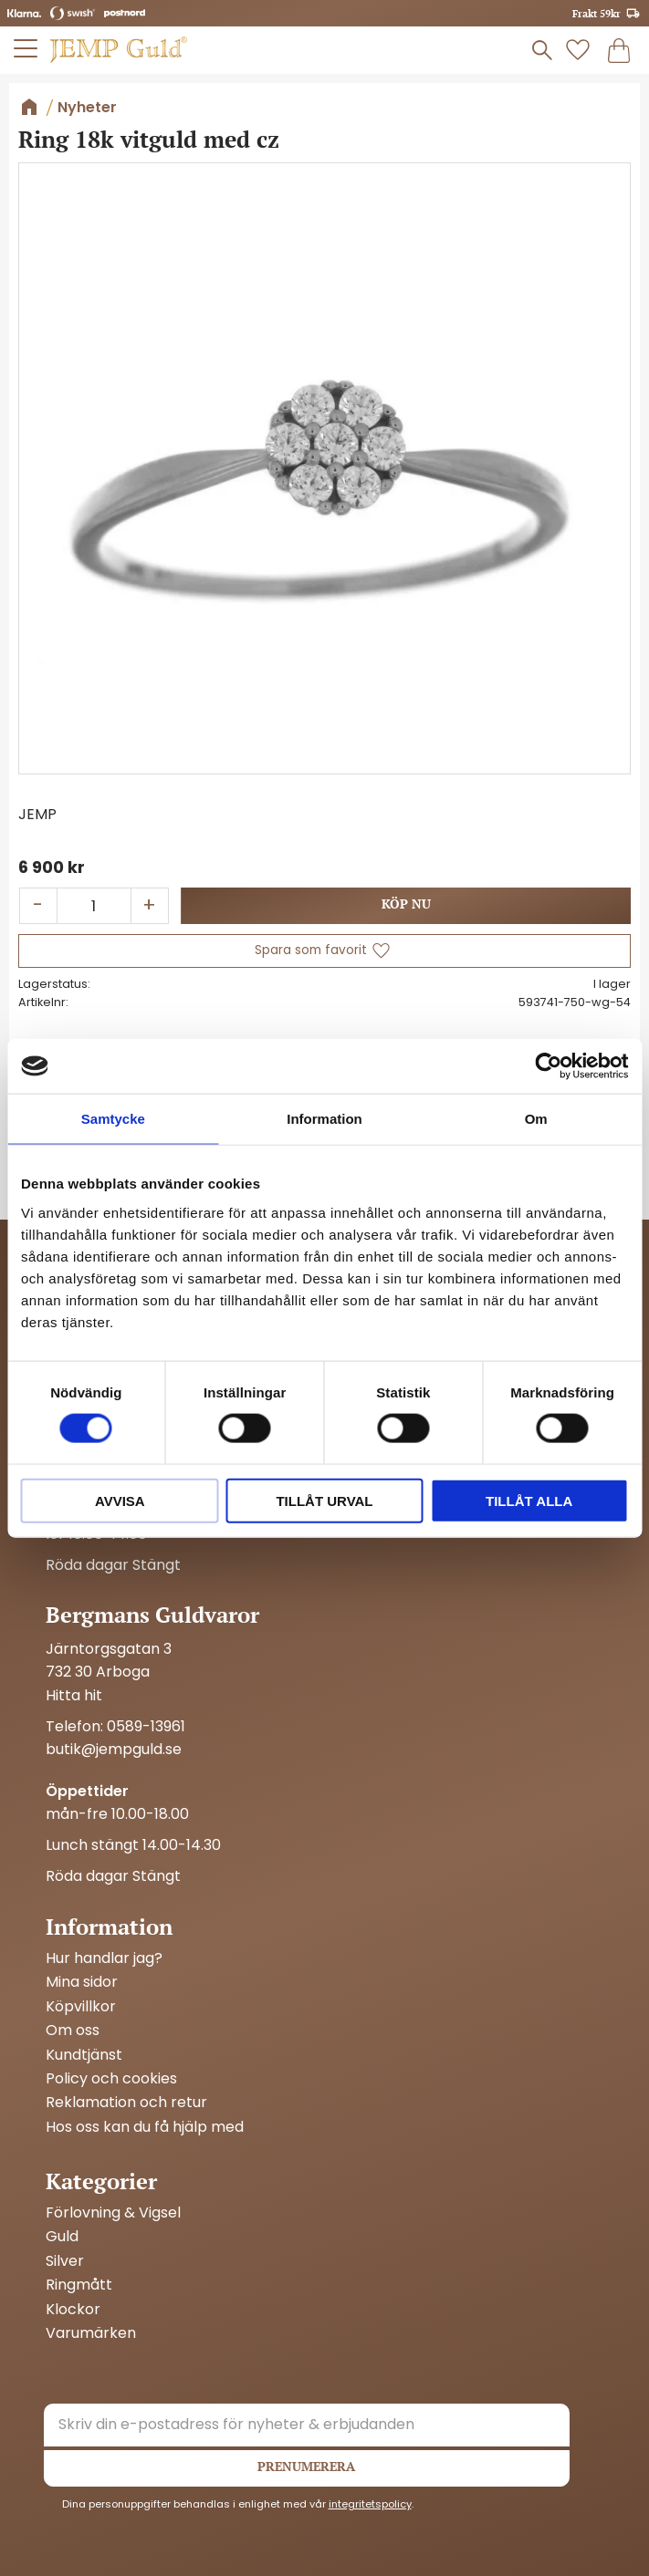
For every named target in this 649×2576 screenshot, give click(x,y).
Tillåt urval (324, 1500)
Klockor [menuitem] (73, 2309)
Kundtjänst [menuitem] (84, 2055)
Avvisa (120, 1500)
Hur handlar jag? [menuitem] (104, 1958)
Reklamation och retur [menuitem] (126, 2102)
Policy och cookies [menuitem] (111, 2079)
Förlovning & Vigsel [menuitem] (113, 2213)
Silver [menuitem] (65, 2261)
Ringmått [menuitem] (79, 2285)
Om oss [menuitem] (72, 2030)
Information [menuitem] (109, 1926)
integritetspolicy (370, 2504)
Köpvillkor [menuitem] (81, 2007)
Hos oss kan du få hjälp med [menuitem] (145, 2127)
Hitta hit (74, 1695)
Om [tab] (536, 1119)
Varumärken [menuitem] (91, 2333)
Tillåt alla (529, 1500)
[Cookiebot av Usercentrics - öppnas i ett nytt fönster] (548, 1066)
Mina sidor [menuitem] (82, 1982)
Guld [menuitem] (62, 2236)
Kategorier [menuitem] (101, 2181)
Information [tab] (324, 1119)
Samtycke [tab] (113, 1119)
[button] (26, 48)
